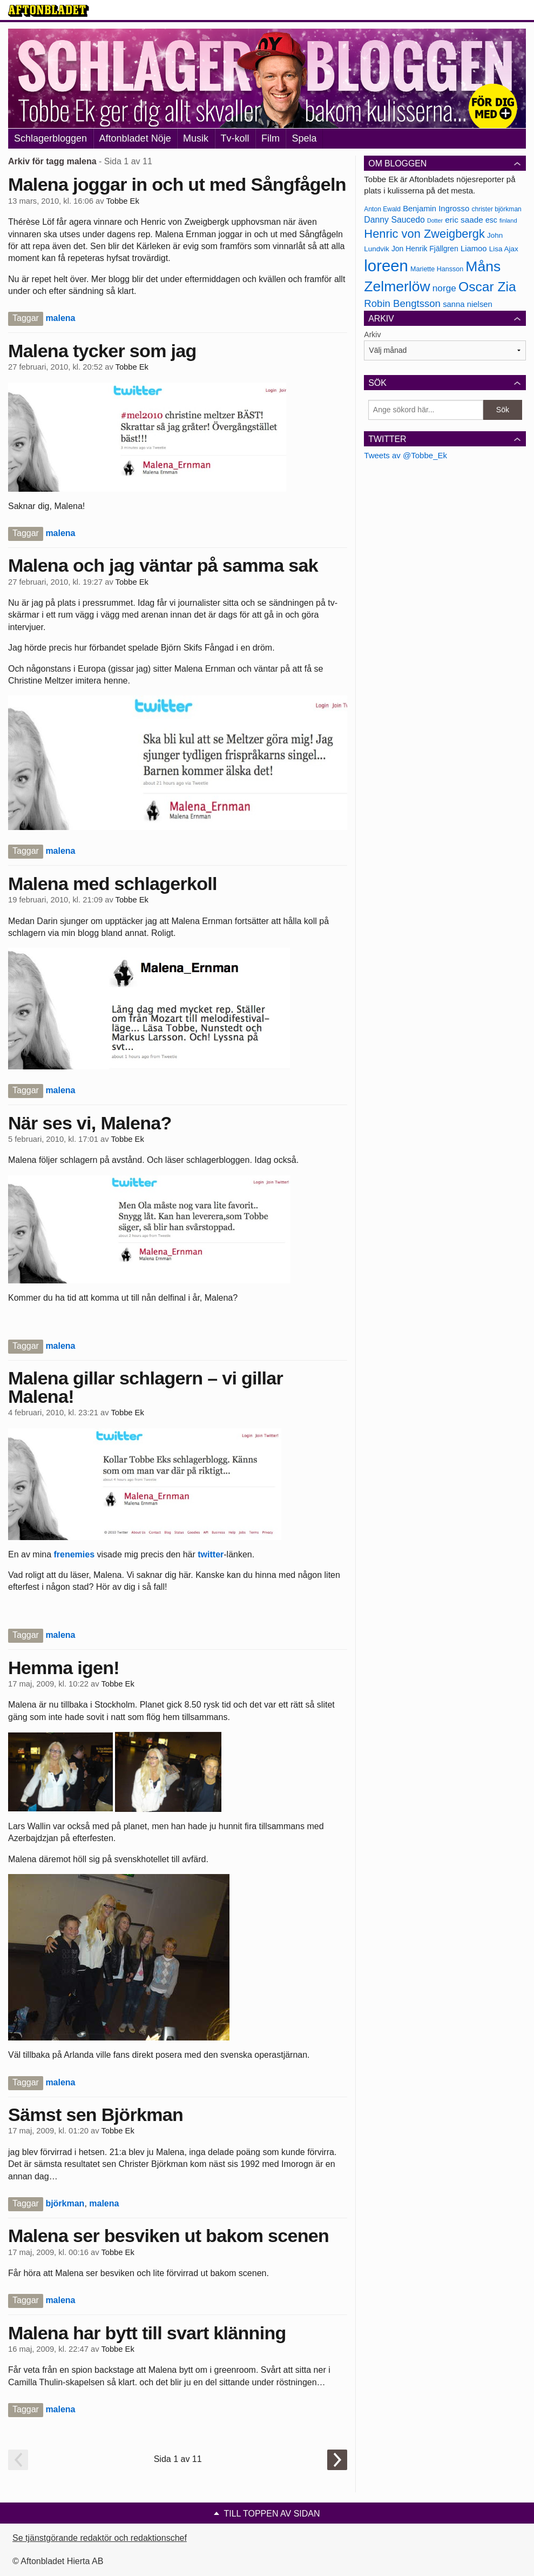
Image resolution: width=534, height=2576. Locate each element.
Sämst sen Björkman (95, 2114)
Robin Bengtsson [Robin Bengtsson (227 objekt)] (402, 303)
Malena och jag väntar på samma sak (163, 565)
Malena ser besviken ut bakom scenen (168, 2235)
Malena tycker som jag (102, 350)
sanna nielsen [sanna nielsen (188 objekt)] (467, 304)
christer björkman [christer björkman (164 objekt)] (496, 209)
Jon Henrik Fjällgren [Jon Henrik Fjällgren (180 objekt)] (424, 248)
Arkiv (372, 334)
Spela (304, 138)
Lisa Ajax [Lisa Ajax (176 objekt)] (503, 249)
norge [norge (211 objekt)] (444, 288)
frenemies (73, 1554)
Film (270, 138)
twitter (211, 1554)
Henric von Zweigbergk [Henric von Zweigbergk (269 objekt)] (424, 233)
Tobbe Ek (122, 201)
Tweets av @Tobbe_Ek (405, 455)
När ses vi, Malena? (90, 1123)
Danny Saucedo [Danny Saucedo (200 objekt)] (394, 219)
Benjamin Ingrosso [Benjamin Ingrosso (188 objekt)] (436, 208)
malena (60, 318)
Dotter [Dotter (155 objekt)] (435, 220)
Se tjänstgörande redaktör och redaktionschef (99, 2537)
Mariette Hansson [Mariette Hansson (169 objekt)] (436, 269)
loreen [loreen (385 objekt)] (386, 266)
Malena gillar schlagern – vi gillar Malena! (145, 1387)
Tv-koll (235, 138)
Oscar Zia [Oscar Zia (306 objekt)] (487, 286)
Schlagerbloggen (50, 138)
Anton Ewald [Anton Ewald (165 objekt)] (382, 209)
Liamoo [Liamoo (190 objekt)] (474, 248)
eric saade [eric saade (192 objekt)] (464, 219)
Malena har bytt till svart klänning (147, 2333)
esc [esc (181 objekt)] (491, 220)
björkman (64, 2203)
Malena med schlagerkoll (112, 883)
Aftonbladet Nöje (135, 138)
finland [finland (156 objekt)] (508, 220)
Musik (195, 138)
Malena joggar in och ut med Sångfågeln (177, 184)
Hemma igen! (63, 1667)
